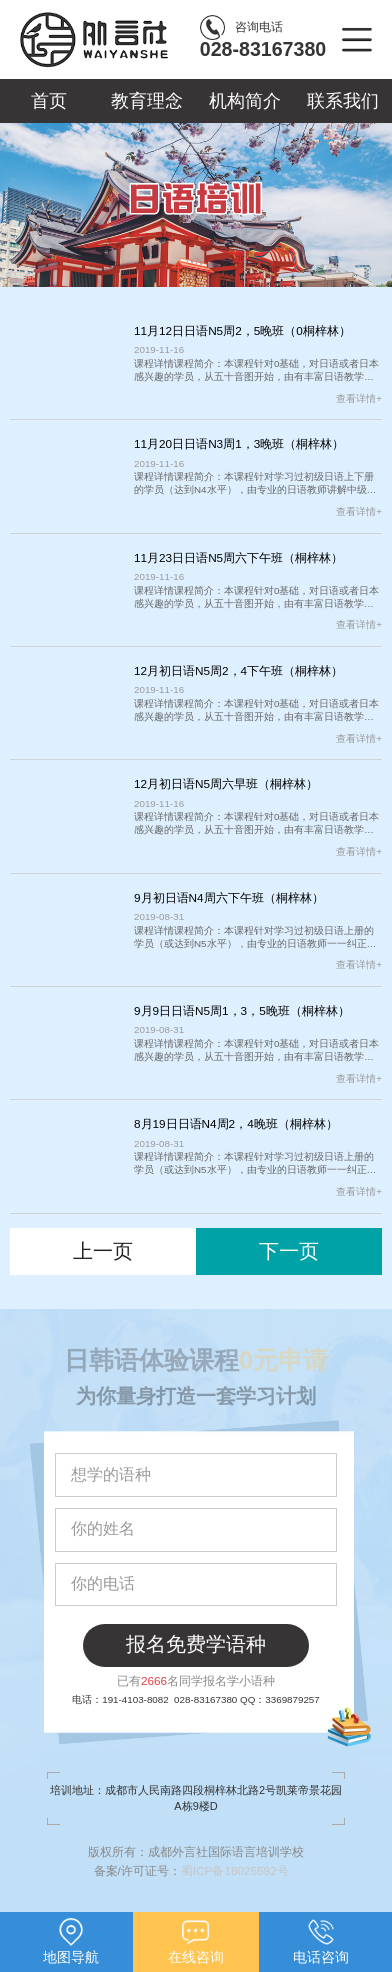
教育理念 (147, 101)
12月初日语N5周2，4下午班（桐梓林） (238, 670)
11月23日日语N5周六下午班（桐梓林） (238, 557)
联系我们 (343, 101)
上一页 (103, 1251)
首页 (49, 101)
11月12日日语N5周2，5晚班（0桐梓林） (242, 330)
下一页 (289, 1251)
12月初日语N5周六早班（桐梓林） (226, 783)
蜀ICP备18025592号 (240, 1870)
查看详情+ (359, 398)
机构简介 (245, 101)
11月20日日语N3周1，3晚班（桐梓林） (239, 443)
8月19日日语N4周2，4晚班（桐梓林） (236, 1123)
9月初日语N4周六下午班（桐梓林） (229, 897)
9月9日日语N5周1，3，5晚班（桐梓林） (242, 1010)
